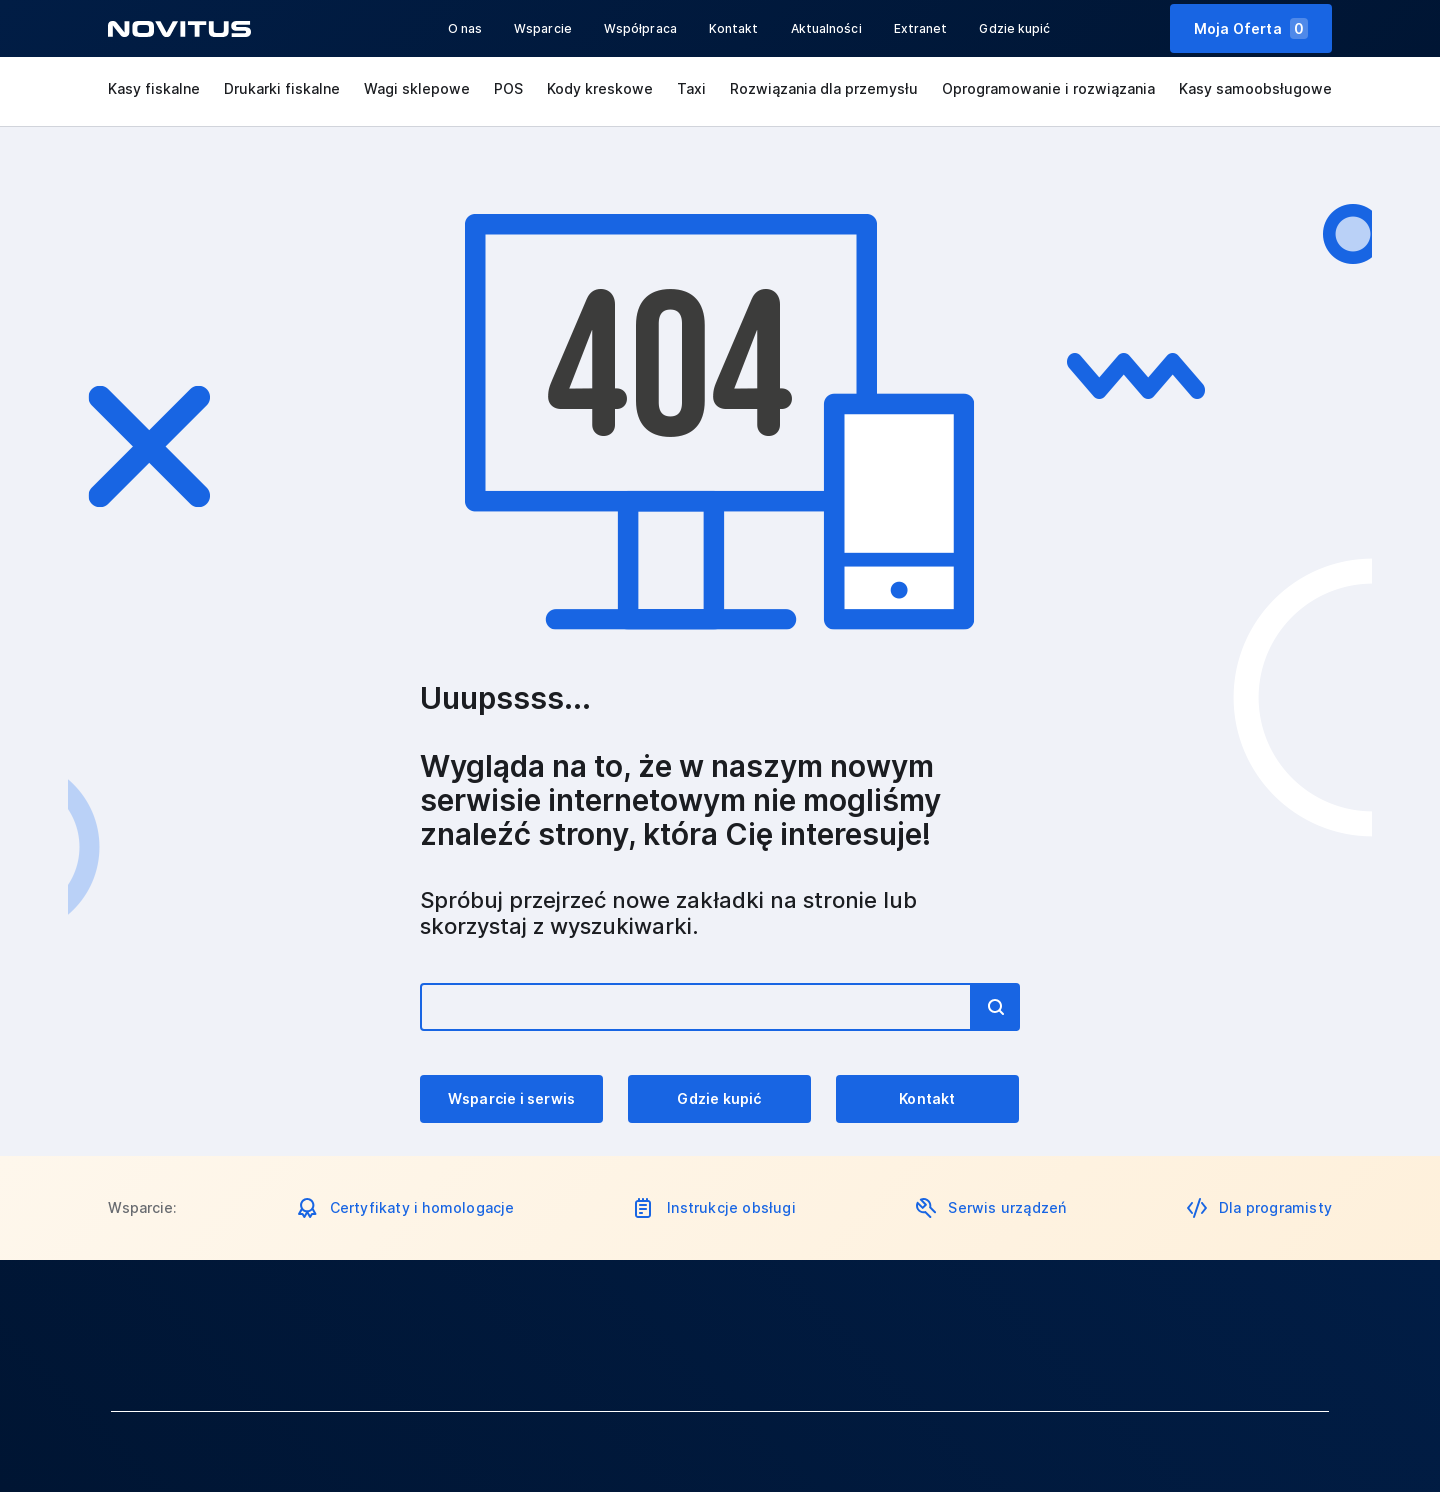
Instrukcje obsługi (731, 1207)
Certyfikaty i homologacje (422, 1207)
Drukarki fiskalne (282, 88)
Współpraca (640, 28)
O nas (465, 28)
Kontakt (734, 28)
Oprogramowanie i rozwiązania (1048, 88)
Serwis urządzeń (1007, 1207)
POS (508, 88)
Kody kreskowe (600, 88)
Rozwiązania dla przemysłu (824, 88)
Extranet (921, 28)
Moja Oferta (1251, 28)
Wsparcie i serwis (511, 1098)
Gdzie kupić (1014, 28)
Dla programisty (1275, 1207)
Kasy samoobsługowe (1255, 88)
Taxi (691, 88)
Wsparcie (543, 28)
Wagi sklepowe (417, 88)
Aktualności (826, 28)
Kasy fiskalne (154, 88)
